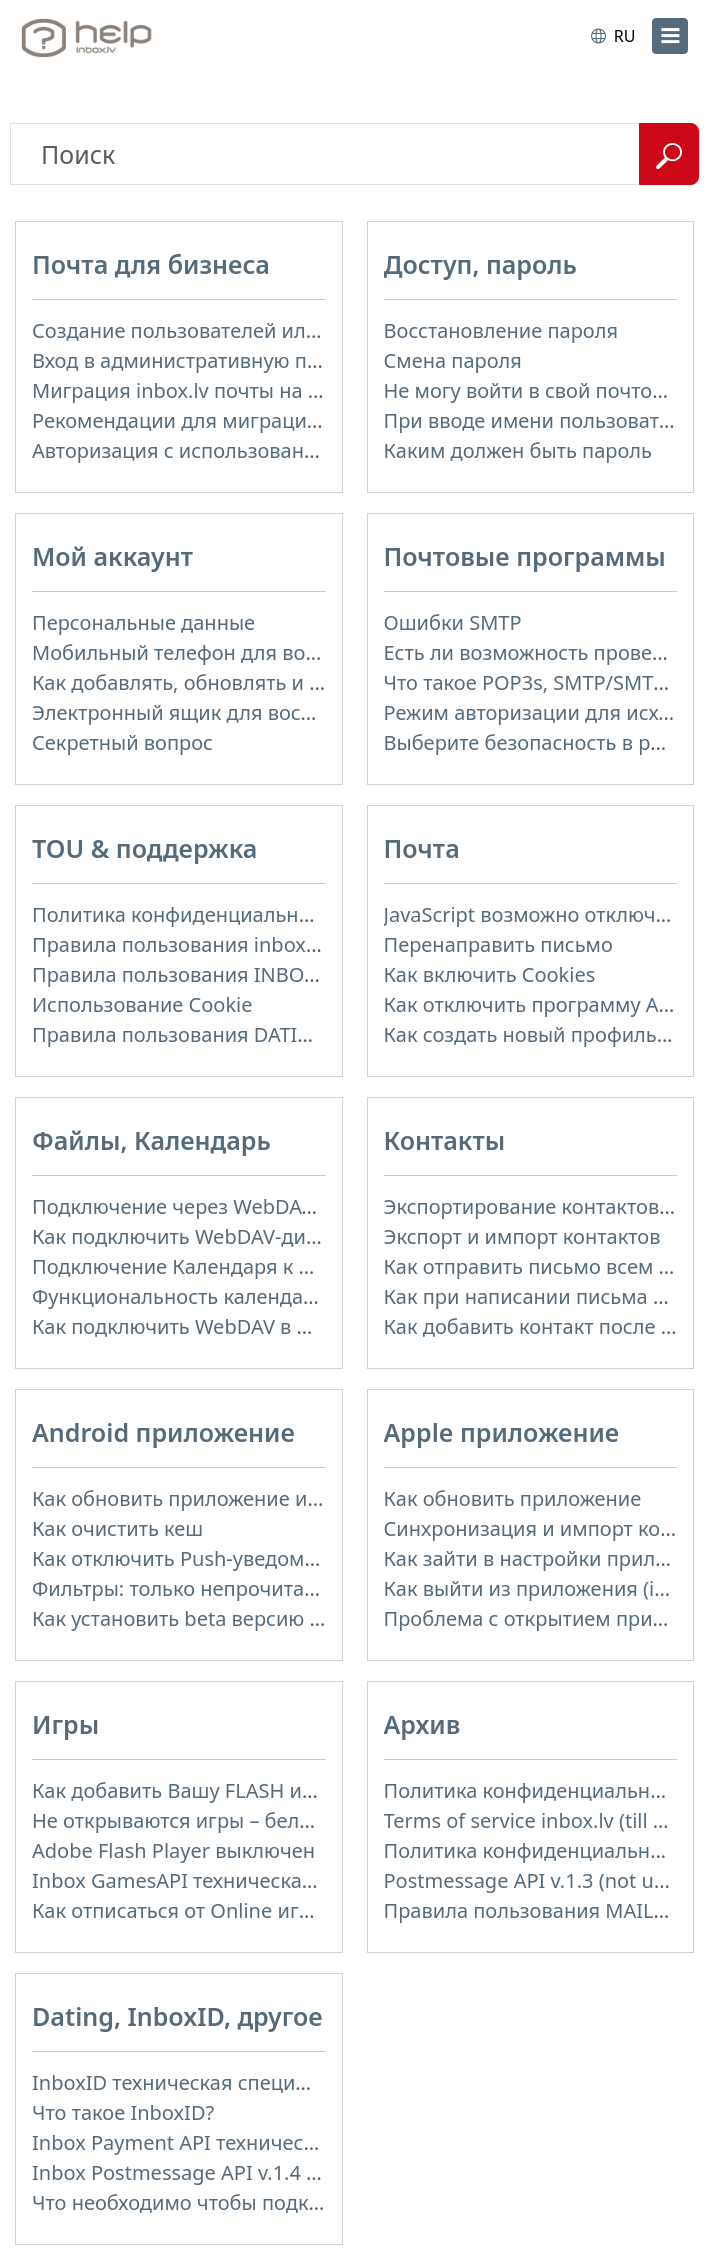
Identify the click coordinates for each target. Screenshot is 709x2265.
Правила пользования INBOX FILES (201, 974)
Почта (422, 848)
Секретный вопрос (122, 742)
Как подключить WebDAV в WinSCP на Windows (260, 1326)
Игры (65, 1724)
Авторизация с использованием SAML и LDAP (252, 450)
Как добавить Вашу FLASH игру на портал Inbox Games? (302, 1790)
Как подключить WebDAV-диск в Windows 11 (247, 1236)
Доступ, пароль (480, 264)
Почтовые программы (525, 556)
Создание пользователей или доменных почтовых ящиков (317, 330)
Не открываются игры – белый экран (210, 1820)
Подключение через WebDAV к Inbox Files (233, 1206)
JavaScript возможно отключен (531, 914)
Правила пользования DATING (179, 1034)
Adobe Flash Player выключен (173, 1850)
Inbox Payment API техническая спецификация (258, 2142)
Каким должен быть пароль (518, 450)
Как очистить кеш (117, 1528)
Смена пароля (453, 360)
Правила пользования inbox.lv (179, 944)
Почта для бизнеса (151, 264)
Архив (422, 1724)
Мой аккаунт (112, 556)
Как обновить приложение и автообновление (253, 1498)
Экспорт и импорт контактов (522, 1236)
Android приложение (163, 1432)
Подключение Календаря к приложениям (234, 1266)
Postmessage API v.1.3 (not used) (539, 1880)
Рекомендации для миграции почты (208, 420)
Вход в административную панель (198, 360)
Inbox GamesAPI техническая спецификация (246, 1880)
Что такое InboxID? (123, 2112)
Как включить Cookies (490, 974)
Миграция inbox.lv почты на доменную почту (250, 390)
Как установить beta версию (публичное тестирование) (299, 1618)
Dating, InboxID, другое (177, 2016)
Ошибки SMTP (453, 622)
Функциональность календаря (179, 1296)
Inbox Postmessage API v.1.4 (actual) (203, 2172)
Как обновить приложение (513, 1498)
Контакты (445, 1140)
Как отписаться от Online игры (179, 1910)
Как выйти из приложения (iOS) (535, 1588)
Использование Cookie (142, 1004)
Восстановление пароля (501, 330)
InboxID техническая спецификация (206, 2082)
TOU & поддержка (144, 848)
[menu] (670, 36)
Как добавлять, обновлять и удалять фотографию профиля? (322, 682)
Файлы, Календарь (151, 1140)
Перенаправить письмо (498, 944)
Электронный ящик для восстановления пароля (266, 712)
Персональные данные (143, 622)
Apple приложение (502, 1432)
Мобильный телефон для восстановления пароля (274, 652)
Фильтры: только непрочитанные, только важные (272, 1588)
